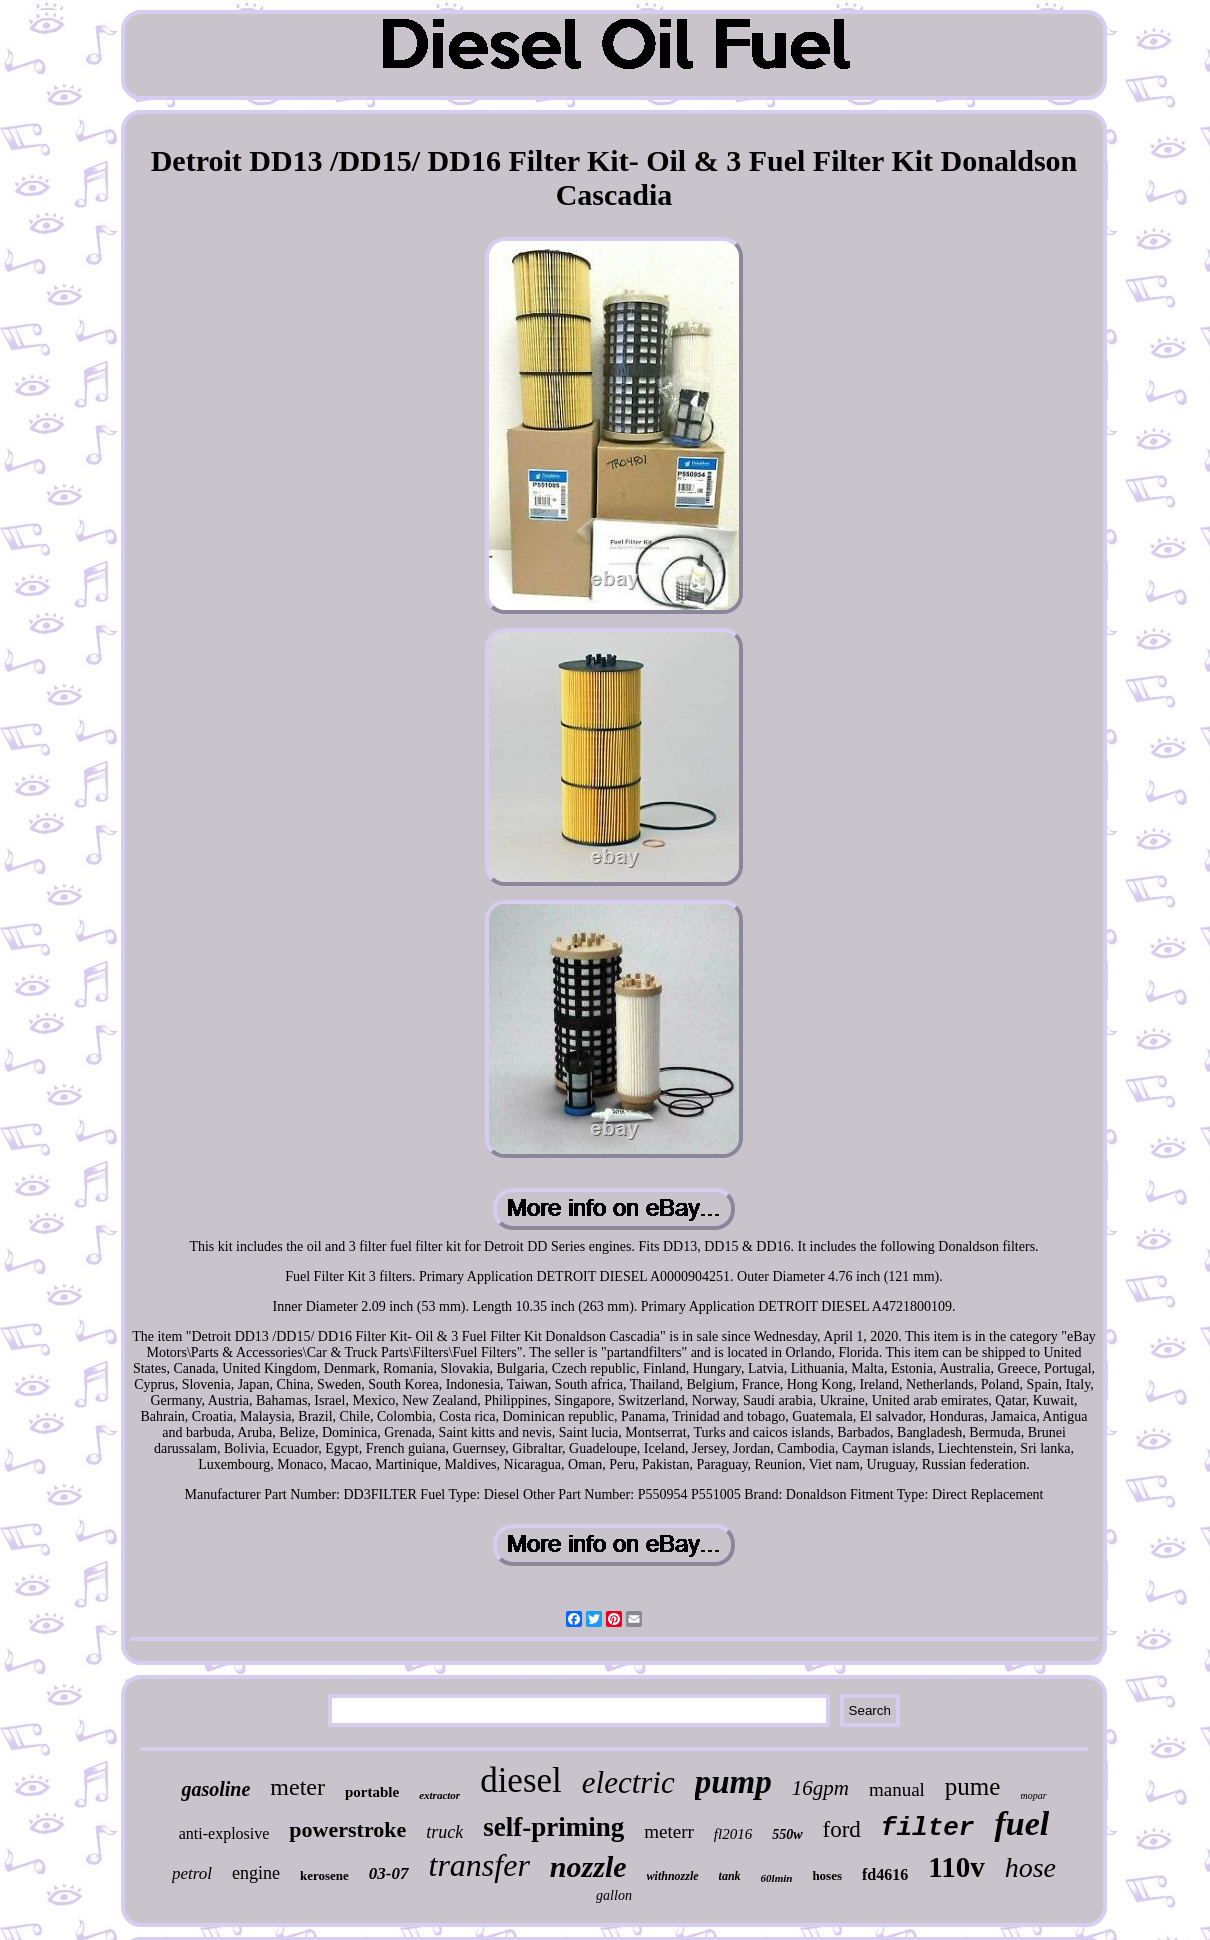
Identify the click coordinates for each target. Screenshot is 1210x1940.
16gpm (820, 1788)
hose (1030, 1867)
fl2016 (733, 1834)
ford (842, 1829)
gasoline (215, 1789)
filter (928, 1828)
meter (297, 1787)
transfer (479, 1865)
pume (973, 1786)
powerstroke (347, 1829)
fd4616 (885, 1874)
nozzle (588, 1866)
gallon (614, 1895)
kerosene (324, 1875)
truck (444, 1832)
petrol (192, 1873)
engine (256, 1873)
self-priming (553, 1827)
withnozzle (673, 1876)
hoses (827, 1875)
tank (730, 1876)
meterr (669, 1831)
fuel (1021, 1823)
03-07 (389, 1873)
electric (628, 1782)
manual (897, 1789)
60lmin (777, 1878)
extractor (439, 1795)
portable (372, 1792)
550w (787, 1834)
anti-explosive (224, 1833)
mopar (1033, 1795)
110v (956, 1867)
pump (733, 1782)
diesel (521, 1780)
